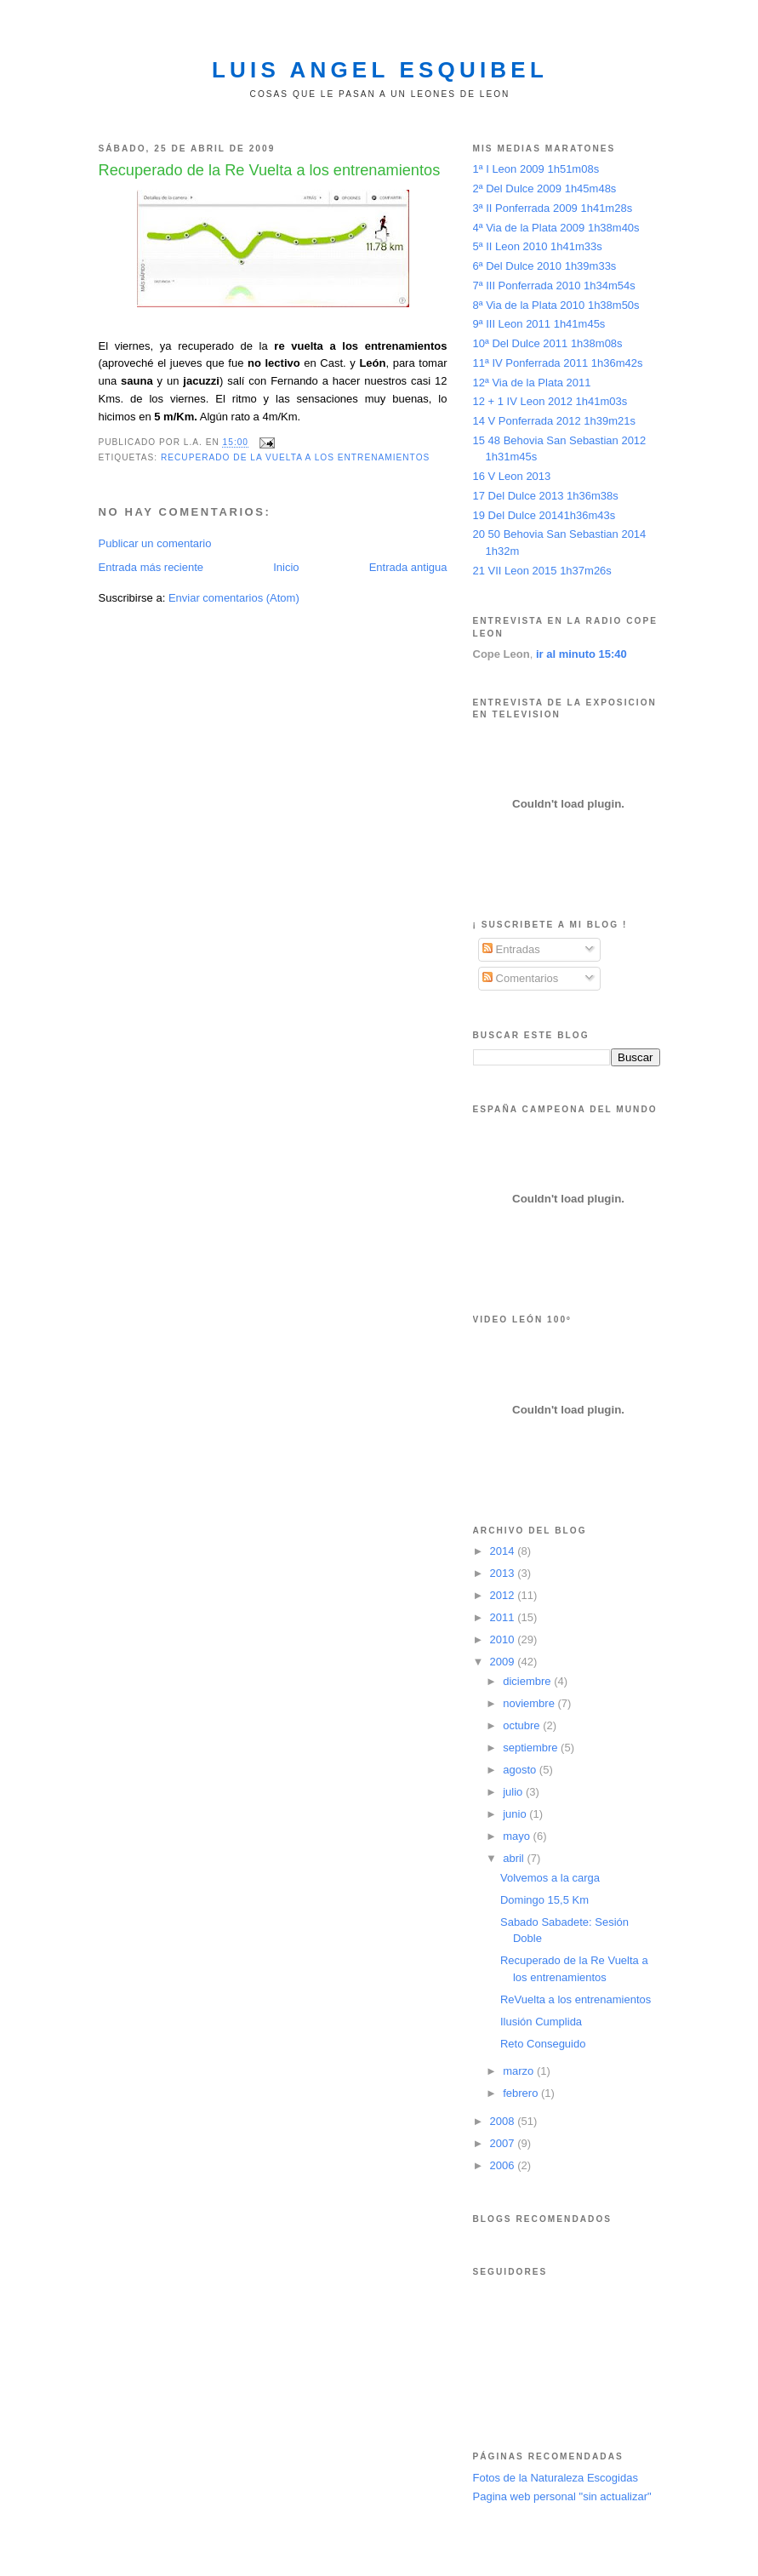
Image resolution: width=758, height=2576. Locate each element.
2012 (504, 1595)
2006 (504, 2165)
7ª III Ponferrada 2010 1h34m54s (554, 285)
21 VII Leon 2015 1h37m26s (542, 570)
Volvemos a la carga (550, 1877)
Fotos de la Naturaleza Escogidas (555, 2477)
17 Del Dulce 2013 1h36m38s (545, 495)
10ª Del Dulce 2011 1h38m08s (548, 343)
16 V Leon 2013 (512, 476)
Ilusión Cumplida (541, 2021)
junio (516, 1814)
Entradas (511, 949)
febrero (522, 2093)
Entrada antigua (408, 567)
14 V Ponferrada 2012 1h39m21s (554, 420)
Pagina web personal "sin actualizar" (562, 2496)
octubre (523, 1725)
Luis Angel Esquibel (380, 70)
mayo (518, 1836)
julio (514, 1791)
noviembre (530, 1703)
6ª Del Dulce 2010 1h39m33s (545, 266)
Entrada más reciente (151, 567)
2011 (504, 1617)
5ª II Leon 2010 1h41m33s (537, 246)
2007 (504, 2143)
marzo (520, 2071)
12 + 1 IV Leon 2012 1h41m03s (550, 401)
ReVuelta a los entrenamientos (575, 1999)
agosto (521, 1769)
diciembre (528, 1681)
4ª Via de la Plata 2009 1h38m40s (556, 227)
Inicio (286, 567)
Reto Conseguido (542, 2043)
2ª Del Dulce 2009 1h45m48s (545, 188)
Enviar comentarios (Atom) (233, 597)
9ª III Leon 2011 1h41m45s (539, 323)
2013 (504, 1573)
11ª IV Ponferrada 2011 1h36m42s (558, 363)
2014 (504, 1551)
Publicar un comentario (155, 543)
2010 (504, 1639)
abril (515, 1858)
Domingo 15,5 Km (544, 1899)
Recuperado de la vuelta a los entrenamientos (295, 457)
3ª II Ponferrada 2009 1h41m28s (553, 208)
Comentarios (520, 978)
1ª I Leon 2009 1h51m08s (536, 169)
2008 (504, 2121)
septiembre (532, 1747)
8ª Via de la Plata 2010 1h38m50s (556, 305)
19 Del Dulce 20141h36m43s (544, 515)
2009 (504, 1661)
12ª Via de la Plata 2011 (532, 382)
